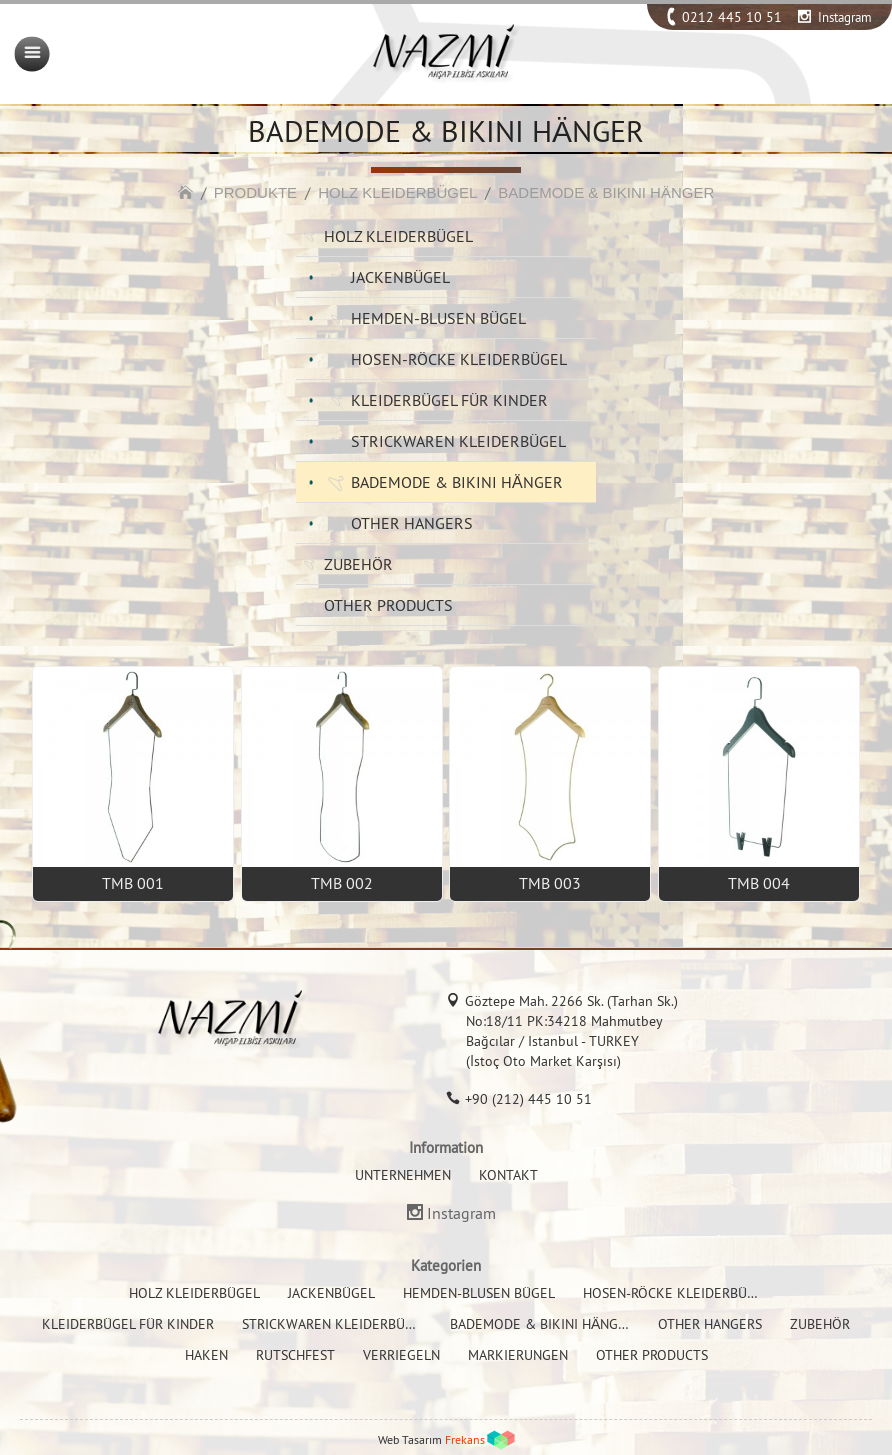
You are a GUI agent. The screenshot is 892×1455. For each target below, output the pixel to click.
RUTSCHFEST (295, 1355)
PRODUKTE (255, 192)
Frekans (465, 1439)
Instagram (845, 17)
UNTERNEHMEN (403, 1175)
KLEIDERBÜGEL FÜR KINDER (449, 400)
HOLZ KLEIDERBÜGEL (397, 192)
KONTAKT (508, 1175)
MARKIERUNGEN (518, 1355)
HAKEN (206, 1355)
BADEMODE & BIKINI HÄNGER (606, 192)
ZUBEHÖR (358, 564)
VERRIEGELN (401, 1355)
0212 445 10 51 (732, 17)
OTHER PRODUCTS (388, 605)
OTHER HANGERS (412, 523)
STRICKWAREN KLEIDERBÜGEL (458, 441)
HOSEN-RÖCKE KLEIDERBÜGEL (459, 359)
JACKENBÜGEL (400, 277)
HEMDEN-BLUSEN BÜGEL (438, 318)
